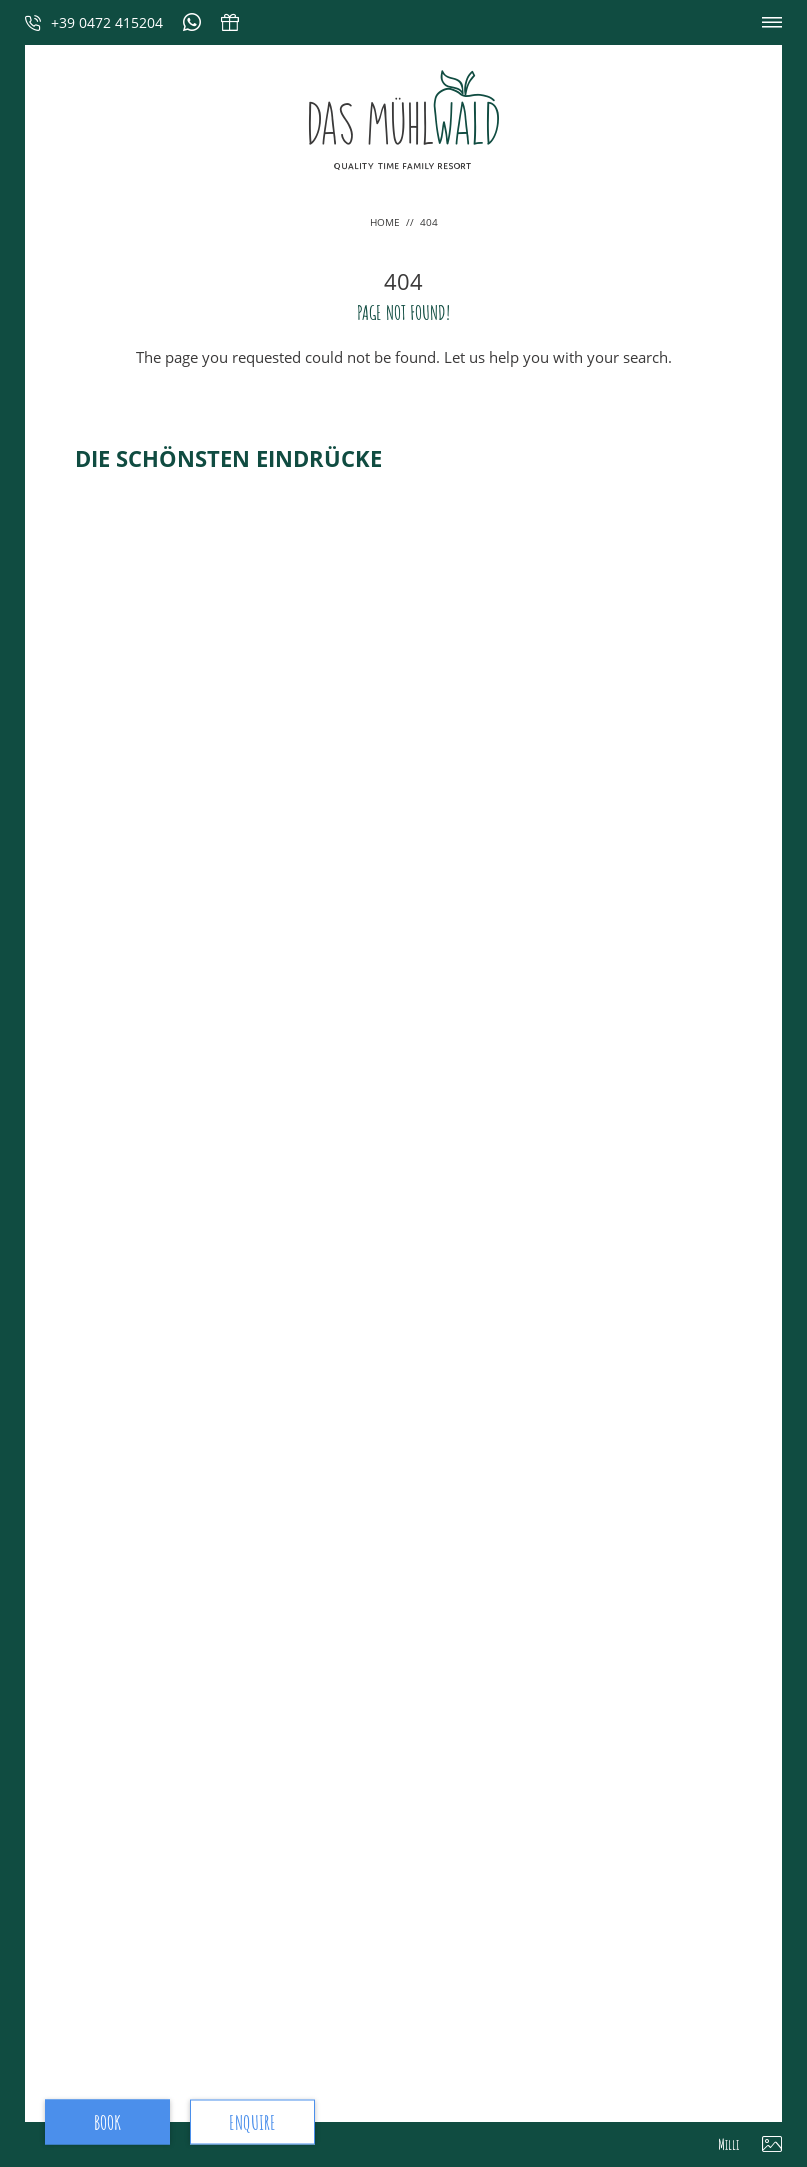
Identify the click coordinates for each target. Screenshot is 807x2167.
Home (386, 222)
